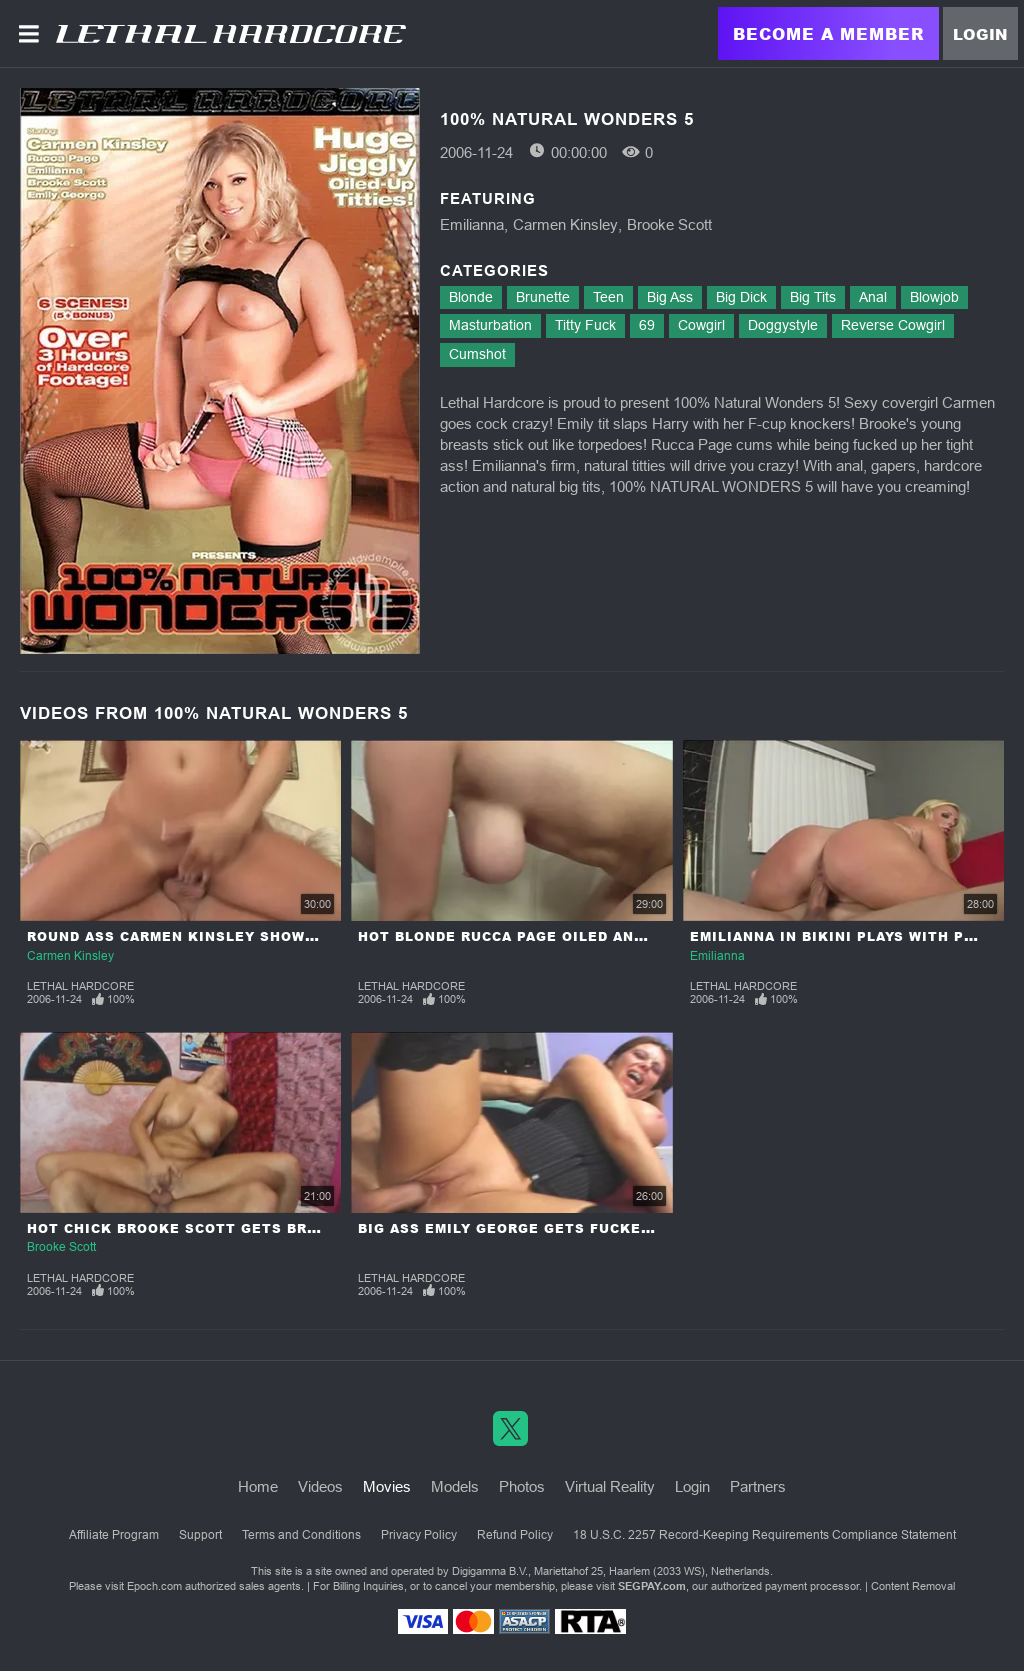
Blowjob (934, 297)
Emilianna (472, 224)
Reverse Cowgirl (893, 325)
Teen (608, 297)
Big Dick (741, 297)
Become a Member (828, 33)
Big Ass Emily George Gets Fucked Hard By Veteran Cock (601, 1228)
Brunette (543, 297)
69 (647, 325)
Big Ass (670, 297)
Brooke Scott (669, 224)
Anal (873, 297)
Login (980, 34)
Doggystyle (783, 325)
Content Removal (913, 1586)
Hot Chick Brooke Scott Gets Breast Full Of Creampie (262, 1228)
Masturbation (490, 325)
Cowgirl (701, 325)
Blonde (471, 297)
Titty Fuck (585, 325)
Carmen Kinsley (565, 224)
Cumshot (477, 354)
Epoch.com (154, 1586)
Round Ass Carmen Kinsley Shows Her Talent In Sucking (269, 936)
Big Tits (813, 297)
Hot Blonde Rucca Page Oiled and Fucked (534, 936)
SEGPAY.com (652, 1586)
